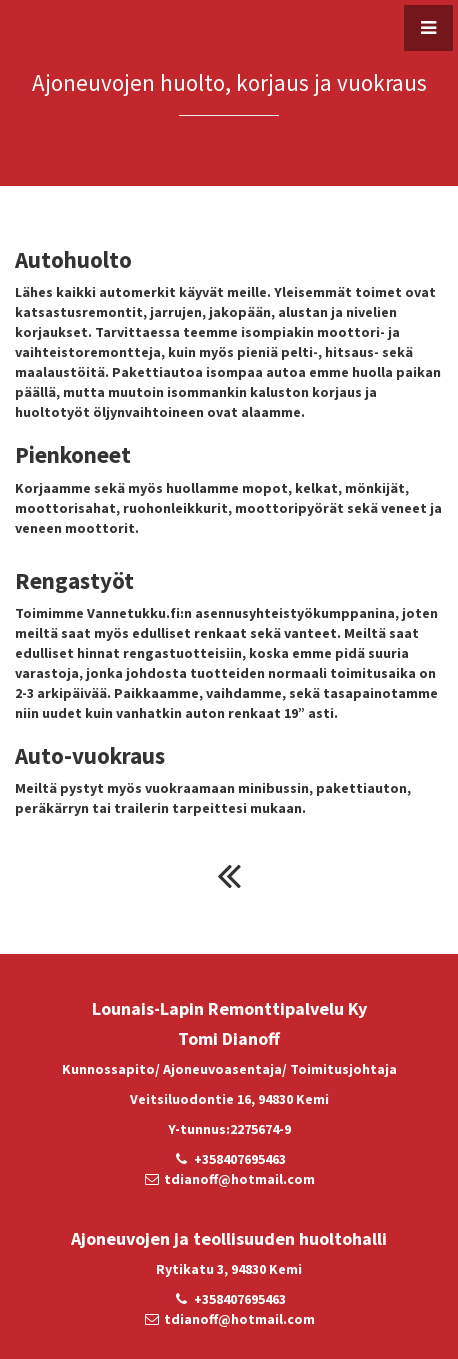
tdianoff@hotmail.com (239, 1179)
